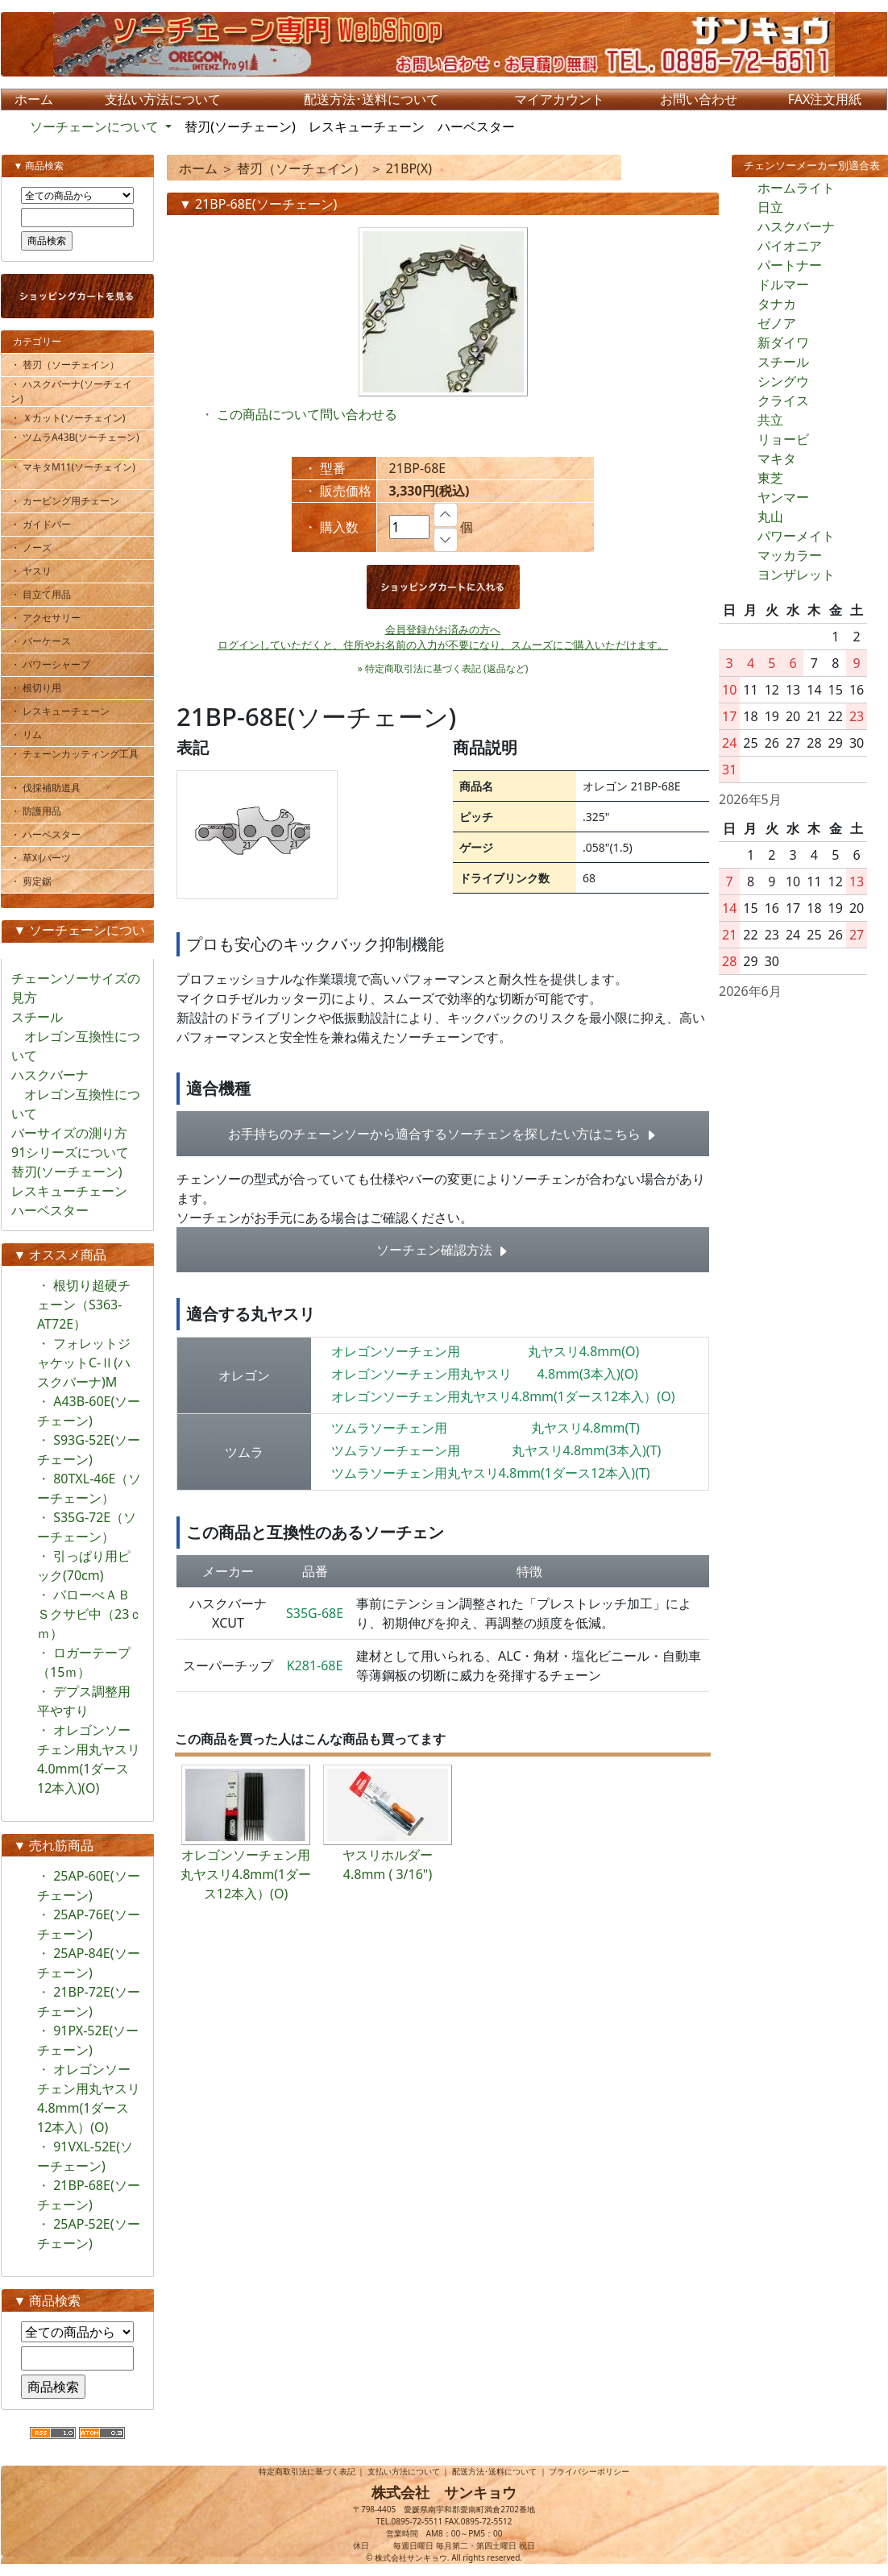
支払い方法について (403, 2471)
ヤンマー (783, 497)
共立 (770, 420)
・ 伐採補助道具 (51, 787)
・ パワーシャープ (61, 664)
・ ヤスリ (37, 571)
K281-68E (315, 1665)
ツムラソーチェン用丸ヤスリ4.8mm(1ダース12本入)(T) (490, 1473)
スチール (783, 362)
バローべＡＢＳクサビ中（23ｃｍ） (89, 1614)
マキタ (776, 458)
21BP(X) (409, 168)
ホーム (198, 168)
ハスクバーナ (796, 226)
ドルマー (783, 284)
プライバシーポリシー (589, 2471)
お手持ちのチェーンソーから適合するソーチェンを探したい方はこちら (442, 1134)
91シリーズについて (70, 1152)
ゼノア (776, 323)
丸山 (770, 516)
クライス (783, 400)
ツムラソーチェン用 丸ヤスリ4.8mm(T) (485, 1428)
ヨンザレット (796, 574)
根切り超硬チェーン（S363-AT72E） (84, 1304)
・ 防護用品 (41, 811)
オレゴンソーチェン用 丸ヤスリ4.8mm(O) (485, 1351)
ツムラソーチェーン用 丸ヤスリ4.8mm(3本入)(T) (496, 1450)
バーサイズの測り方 (69, 1133)
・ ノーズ (37, 547)
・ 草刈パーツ (46, 858)
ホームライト (796, 188)
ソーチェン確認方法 (442, 1250)
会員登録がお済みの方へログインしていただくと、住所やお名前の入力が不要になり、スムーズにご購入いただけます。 (443, 637)
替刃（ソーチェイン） (301, 168)
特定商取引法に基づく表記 (307, 2471)
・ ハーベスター (51, 834)
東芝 (770, 478)
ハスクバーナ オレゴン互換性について (75, 1094)
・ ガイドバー (46, 524)
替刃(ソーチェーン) (240, 126)
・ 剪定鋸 (37, 881)
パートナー (789, 265)
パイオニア (789, 246)
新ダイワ (783, 342)
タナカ (776, 304)
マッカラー (789, 555)
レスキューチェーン (367, 126)
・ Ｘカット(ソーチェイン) (73, 418)
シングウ (783, 381)
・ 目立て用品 (46, 594)
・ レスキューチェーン (66, 711)
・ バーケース (46, 641)
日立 (770, 207)
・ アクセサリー (51, 617)
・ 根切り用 (41, 688)
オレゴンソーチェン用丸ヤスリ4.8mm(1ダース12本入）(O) (503, 1396)
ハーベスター (476, 126)
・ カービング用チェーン (70, 501)
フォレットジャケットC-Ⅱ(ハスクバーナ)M (84, 1362)
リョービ (783, 439)
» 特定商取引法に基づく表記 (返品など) (443, 668)
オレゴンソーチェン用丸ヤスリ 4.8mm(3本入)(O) (484, 1374)
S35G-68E (314, 1613)
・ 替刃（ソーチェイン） (70, 364)
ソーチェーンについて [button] (96, 126)
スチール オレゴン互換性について (75, 1036)
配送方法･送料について (494, 2471)
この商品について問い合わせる (307, 414)
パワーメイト (796, 536)
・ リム (32, 734)
